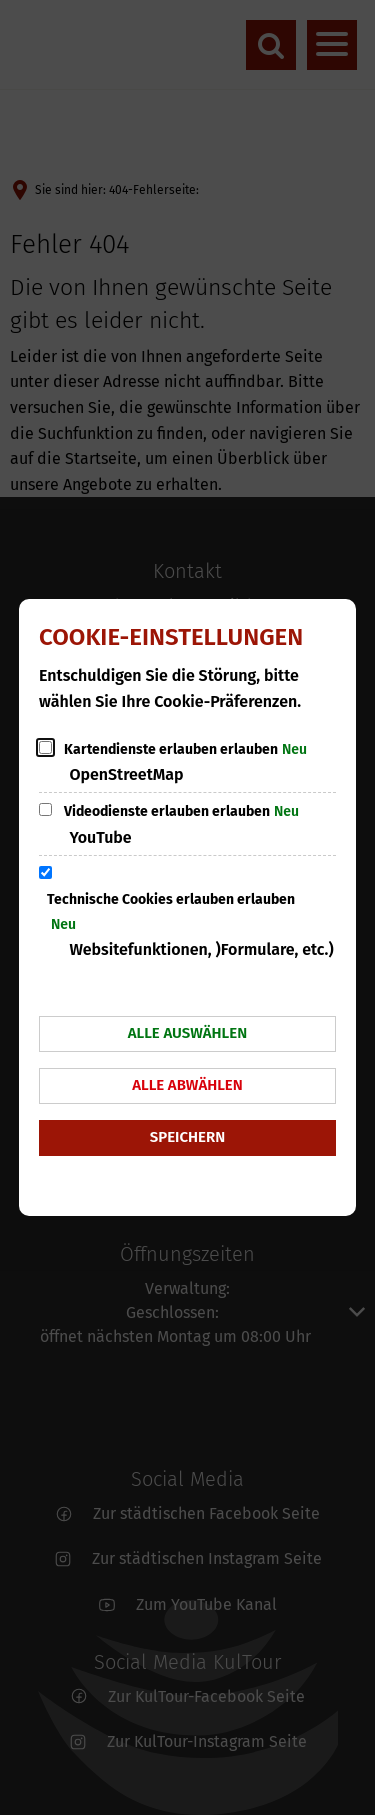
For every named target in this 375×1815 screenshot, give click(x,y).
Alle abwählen (187, 1085)
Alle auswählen (187, 1033)
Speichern (187, 1137)
